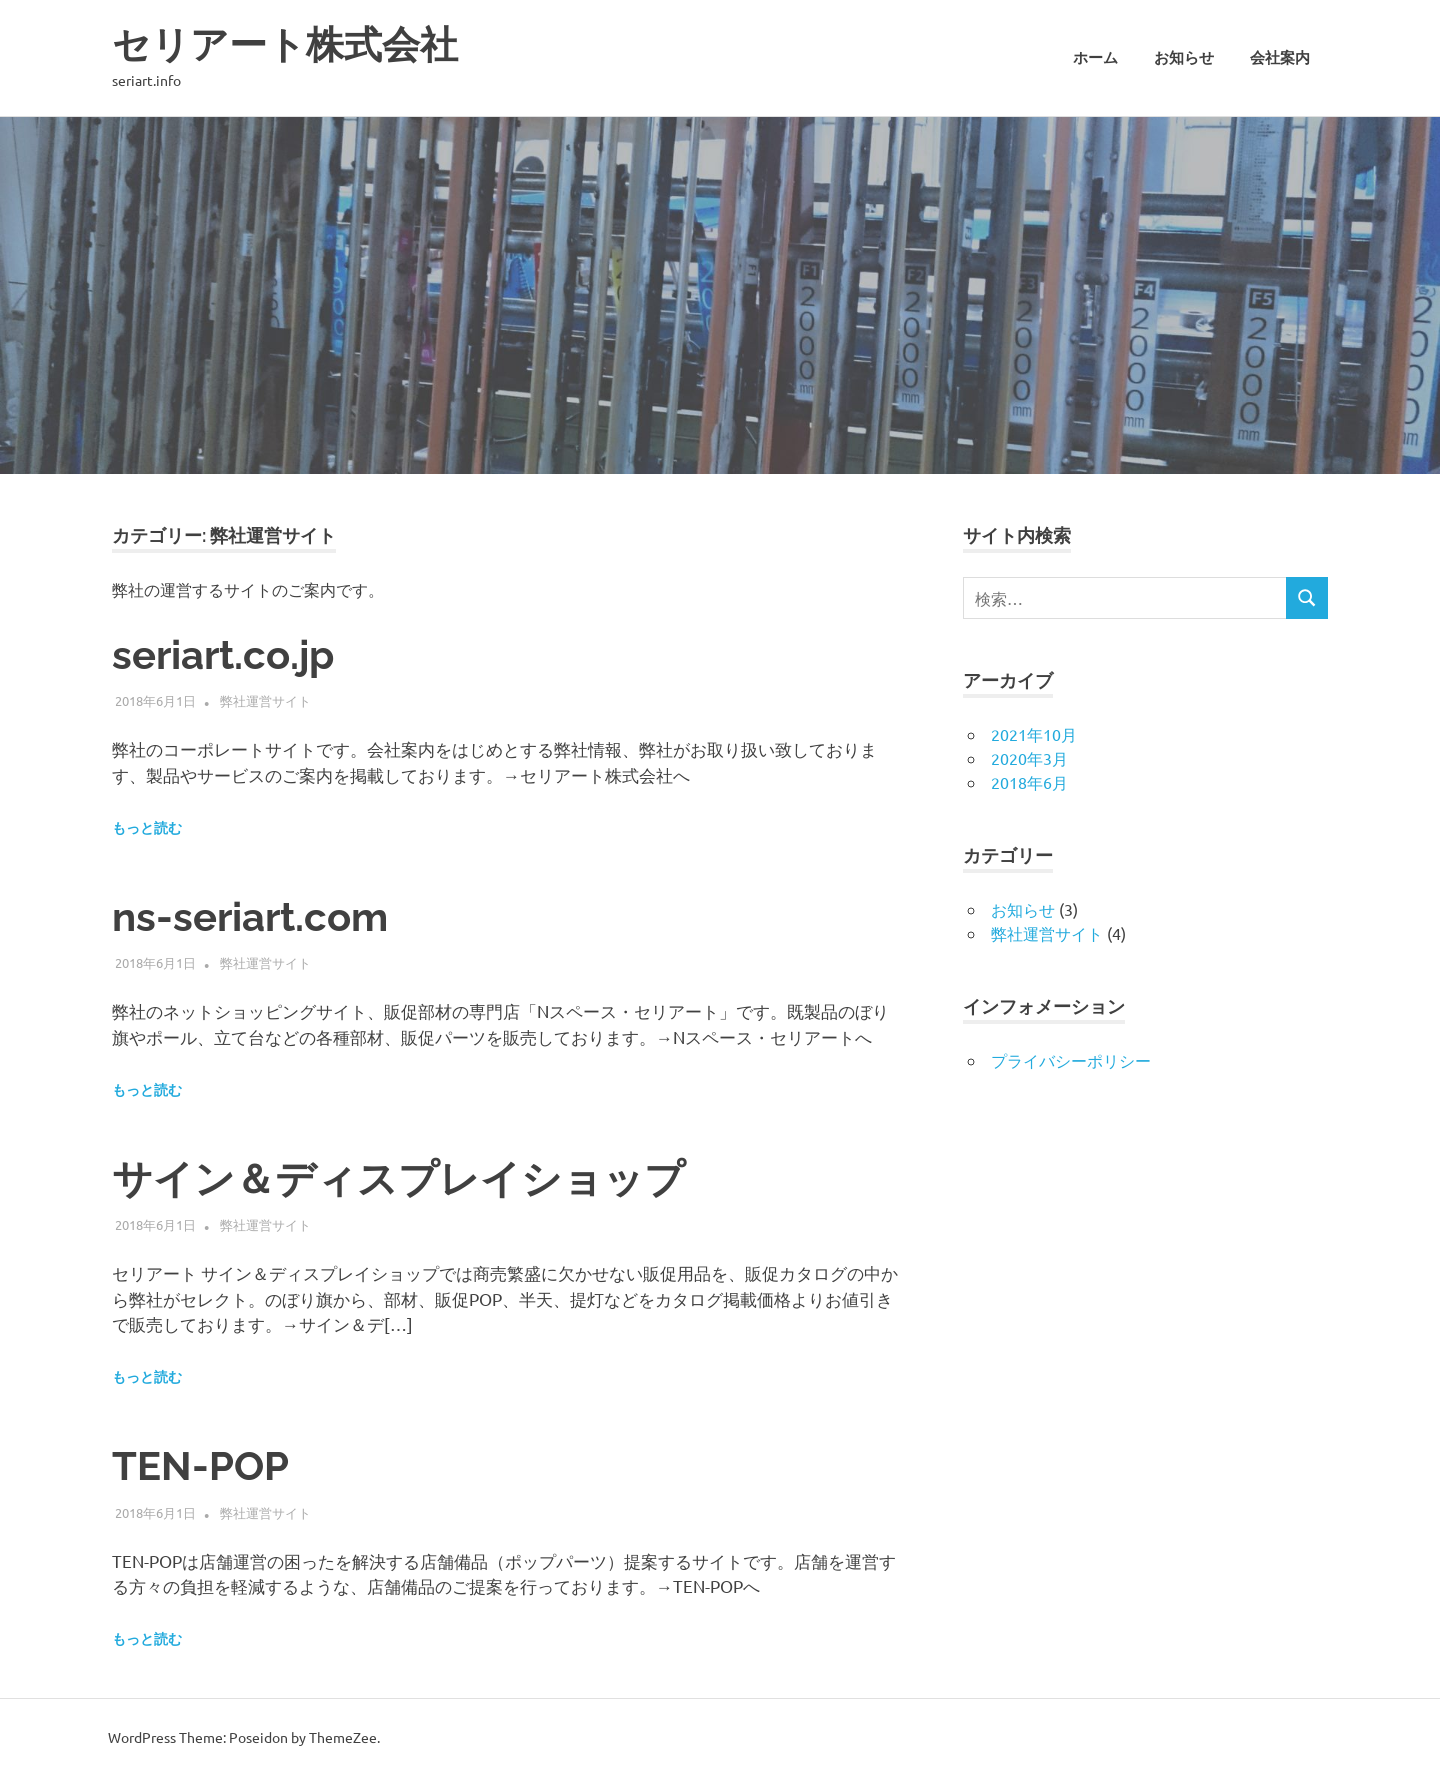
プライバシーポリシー (1071, 1060)
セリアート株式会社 (285, 44)
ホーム (1095, 58)
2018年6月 (1029, 782)
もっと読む (147, 828)
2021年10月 (1034, 734)
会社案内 (1280, 58)
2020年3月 (1029, 758)
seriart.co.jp (223, 654)
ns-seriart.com (250, 916)
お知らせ (1184, 58)
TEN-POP (200, 1465)
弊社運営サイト (265, 700)
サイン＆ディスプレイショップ (398, 1178)
